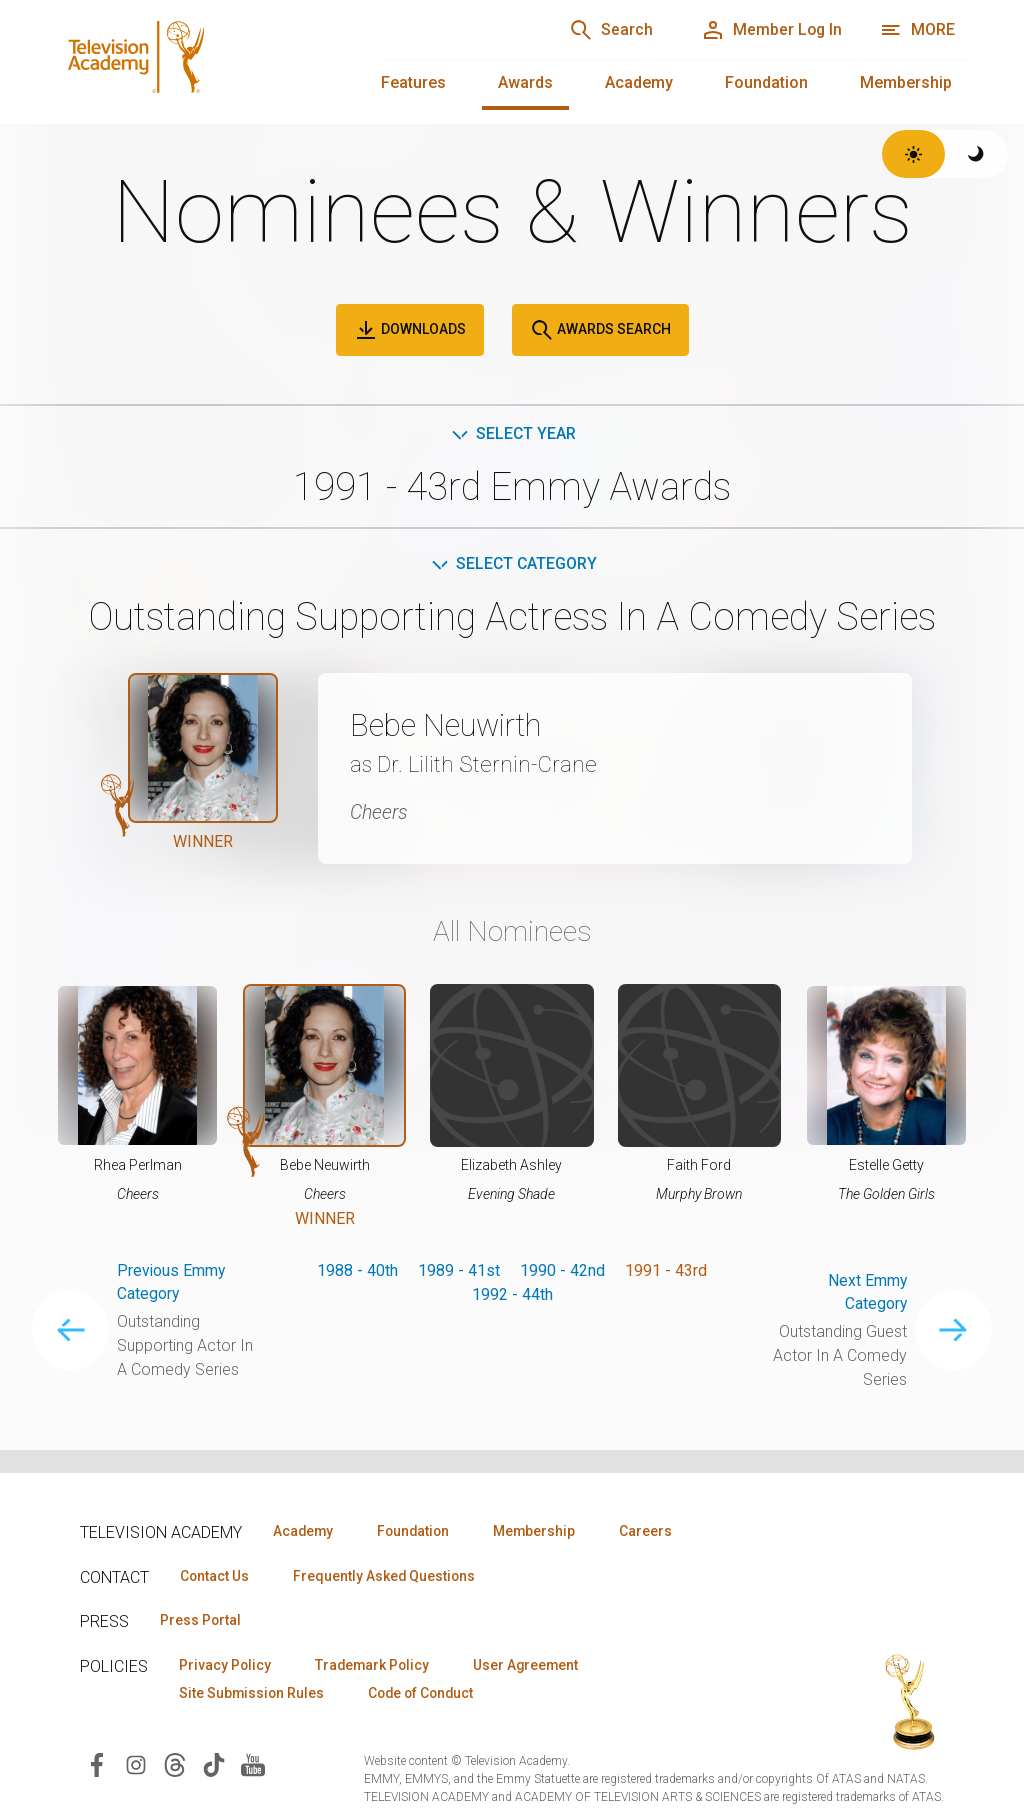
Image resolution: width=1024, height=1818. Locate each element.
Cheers (380, 813)
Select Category (512, 564)
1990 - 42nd (562, 1270)
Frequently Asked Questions (390, 1576)
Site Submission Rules (253, 1695)
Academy (639, 82)
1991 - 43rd (666, 1270)
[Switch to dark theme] (976, 154)
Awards (525, 82)
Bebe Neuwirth (452, 726)
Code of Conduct (429, 1695)
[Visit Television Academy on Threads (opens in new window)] (175, 1765)
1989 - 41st (459, 1270)
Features (413, 82)
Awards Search (600, 330)
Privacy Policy (226, 1666)
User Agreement (537, 1666)
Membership (906, 82)
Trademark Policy (378, 1666)
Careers (661, 1531)
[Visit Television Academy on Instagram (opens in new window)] (136, 1765)
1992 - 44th (512, 1294)
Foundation (766, 82)
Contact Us (216, 1576)
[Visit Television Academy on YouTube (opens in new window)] (253, 1765)
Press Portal (202, 1621)
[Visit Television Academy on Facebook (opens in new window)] (97, 1765)
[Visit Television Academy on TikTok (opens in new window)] (214, 1765)
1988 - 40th (357, 1270)
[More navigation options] (917, 30)
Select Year (512, 433)
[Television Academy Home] (200, 60)
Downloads (410, 330)
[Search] (604, 30)
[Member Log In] (769, 30)
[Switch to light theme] (913, 154)
